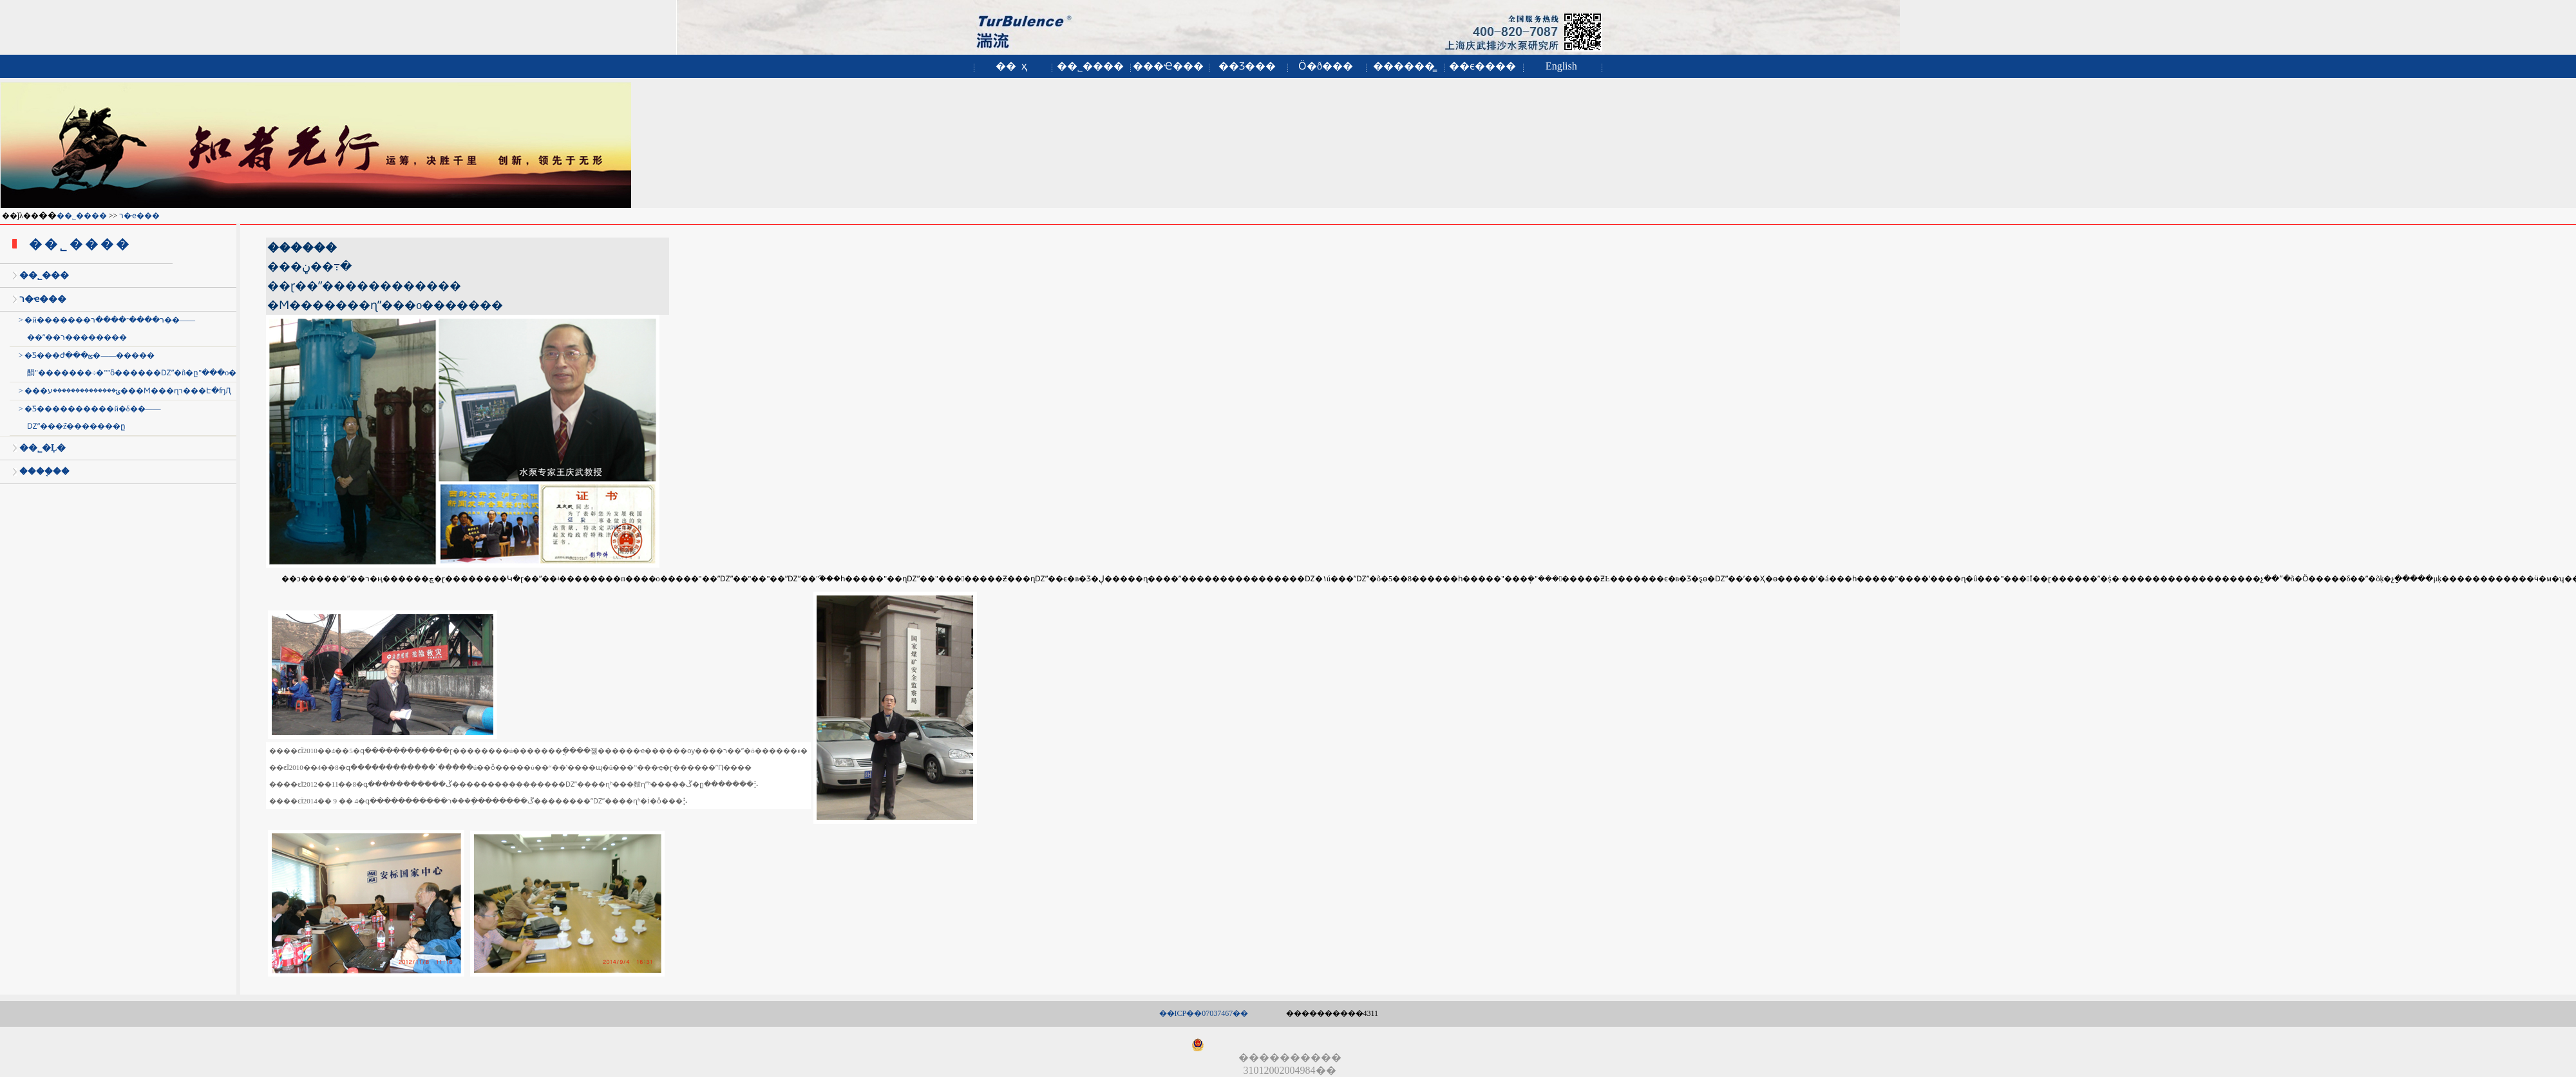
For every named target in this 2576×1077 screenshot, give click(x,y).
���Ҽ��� (1168, 66)
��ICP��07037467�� (1204, 1013)
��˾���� (1090, 66)
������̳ (1404, 66)
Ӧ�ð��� (1325, 66)
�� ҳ (1011, 66)
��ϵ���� (1482, 66)
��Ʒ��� (1247, 66)
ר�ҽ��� (139, 215)
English (1561, 66)
